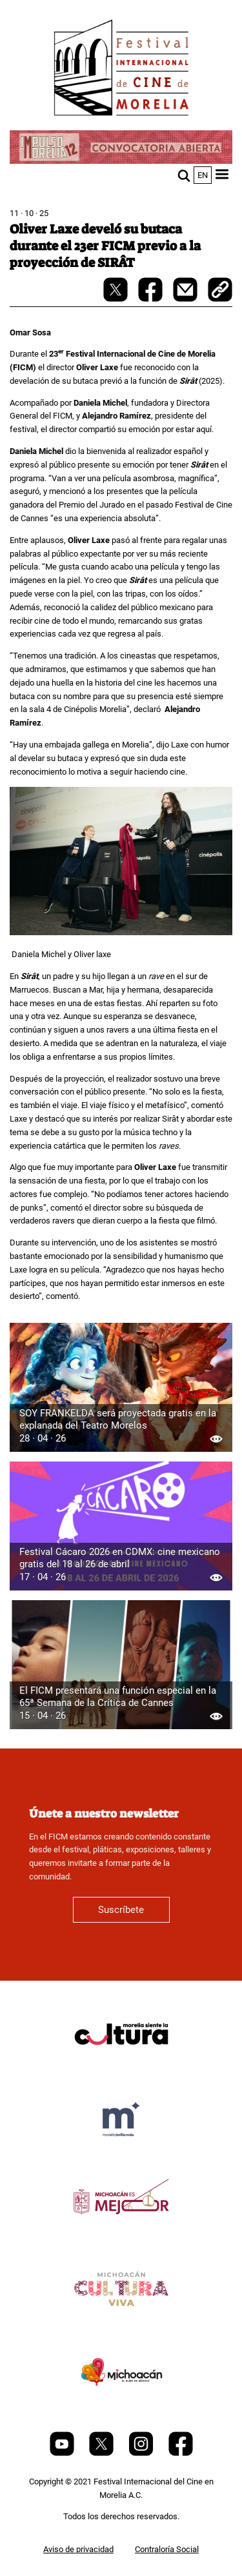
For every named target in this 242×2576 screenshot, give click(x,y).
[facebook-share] (151, 299)
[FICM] (121, 70)
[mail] (186, 299)
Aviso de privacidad (78, 2549)
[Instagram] (142, 2453)
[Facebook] (180, 2453)
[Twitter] (102, 2453)
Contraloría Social (167, 2549)
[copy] (220, 290)
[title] (121, 2065)
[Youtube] (63, 2453)
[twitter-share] (116, 299)
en (202, 175)
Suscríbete (121, 1910)
